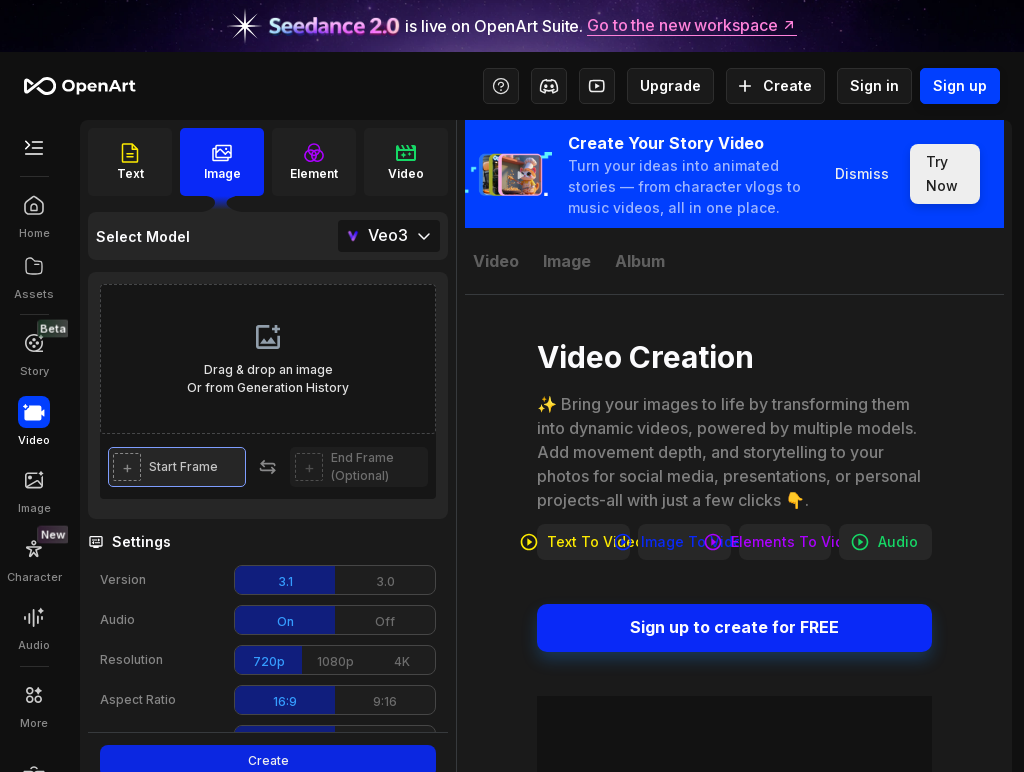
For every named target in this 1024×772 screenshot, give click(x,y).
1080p (335, 661)
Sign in (874, 86)
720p (269, 661)
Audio (885, 542)
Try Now (945, 174)
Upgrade (670, 86)
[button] (177, 467)
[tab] (496, 261)
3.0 (385, 581)
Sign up (960, 86)
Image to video (684, 542)
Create (775, 86)
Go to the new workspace (692, 26)
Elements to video (785, 542)
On (285, 621)
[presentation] (268, 359)
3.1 (285, 581)
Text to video (583, 542)
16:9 (285, 701)
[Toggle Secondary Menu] (34, 148)
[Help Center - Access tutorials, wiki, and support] (501, 86)
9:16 (385, 701)
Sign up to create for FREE (734, 628)
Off (385, 621)
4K (402, 661)
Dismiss (862, 174)
